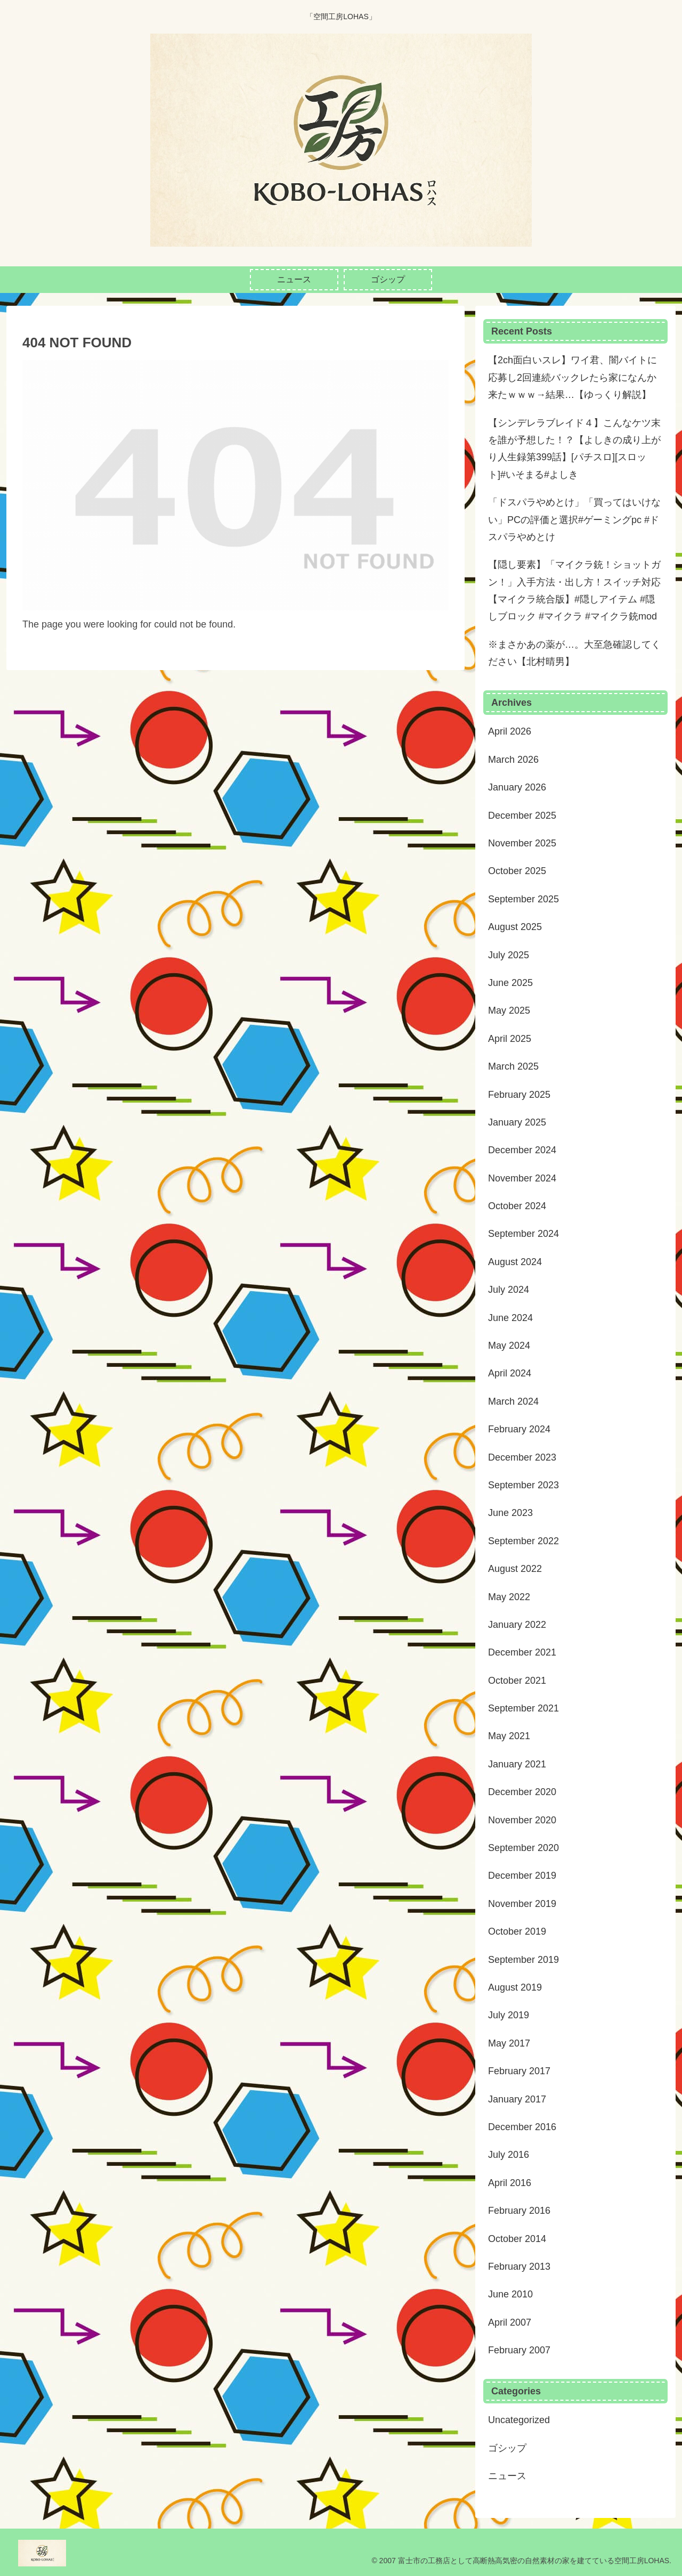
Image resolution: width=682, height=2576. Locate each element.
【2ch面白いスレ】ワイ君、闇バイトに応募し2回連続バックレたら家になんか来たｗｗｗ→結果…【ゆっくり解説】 (572, 377)
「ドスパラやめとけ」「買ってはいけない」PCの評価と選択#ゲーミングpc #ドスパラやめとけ (574, 519)
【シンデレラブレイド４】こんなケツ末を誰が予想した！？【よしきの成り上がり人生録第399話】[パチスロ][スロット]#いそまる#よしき (574, 449)
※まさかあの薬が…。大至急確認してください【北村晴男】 (574, 653)
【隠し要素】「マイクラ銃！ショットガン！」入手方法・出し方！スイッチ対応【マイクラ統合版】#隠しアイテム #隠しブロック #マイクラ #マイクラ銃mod (574, 590)
